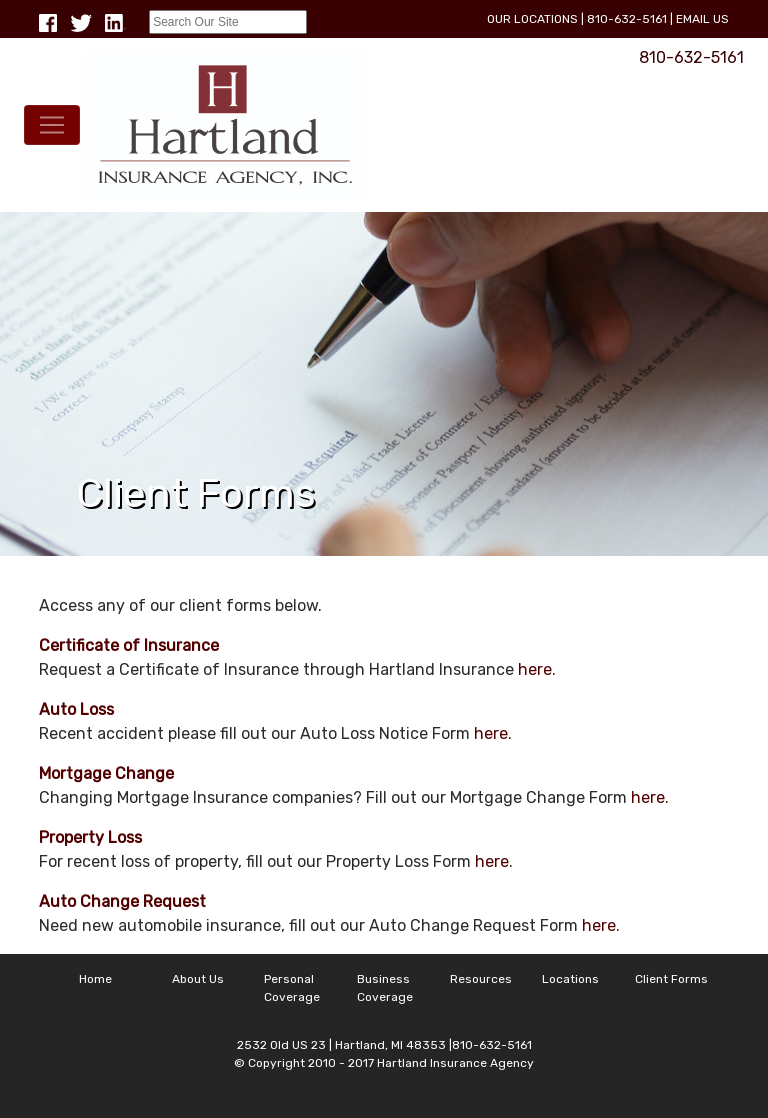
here (535, 669)
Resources (481, 979)
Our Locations (532, 19)
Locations (570, 979)
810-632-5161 (627, 19)
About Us (198, 979)
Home (95, 979)
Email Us (702, 19)
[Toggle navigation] (52, 125)
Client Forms (671, 979)
